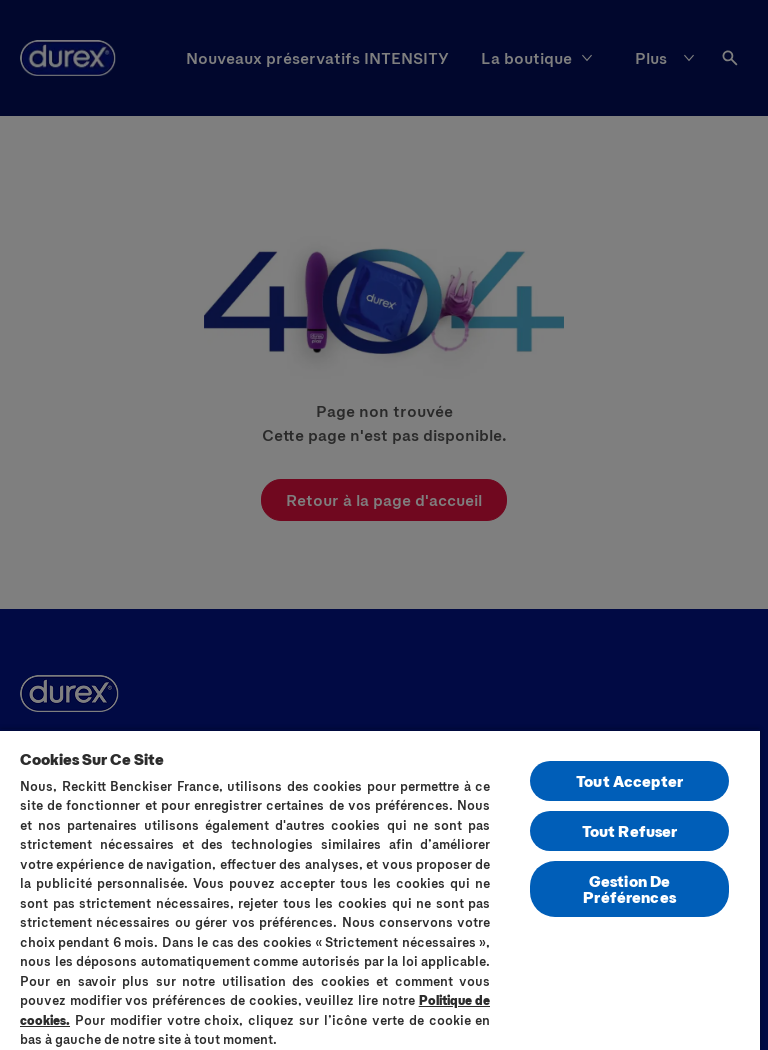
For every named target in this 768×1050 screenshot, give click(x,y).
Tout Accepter (629, 780)
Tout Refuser (630, 830)
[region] (380, 889)
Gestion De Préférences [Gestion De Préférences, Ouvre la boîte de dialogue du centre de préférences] (629, 888)
